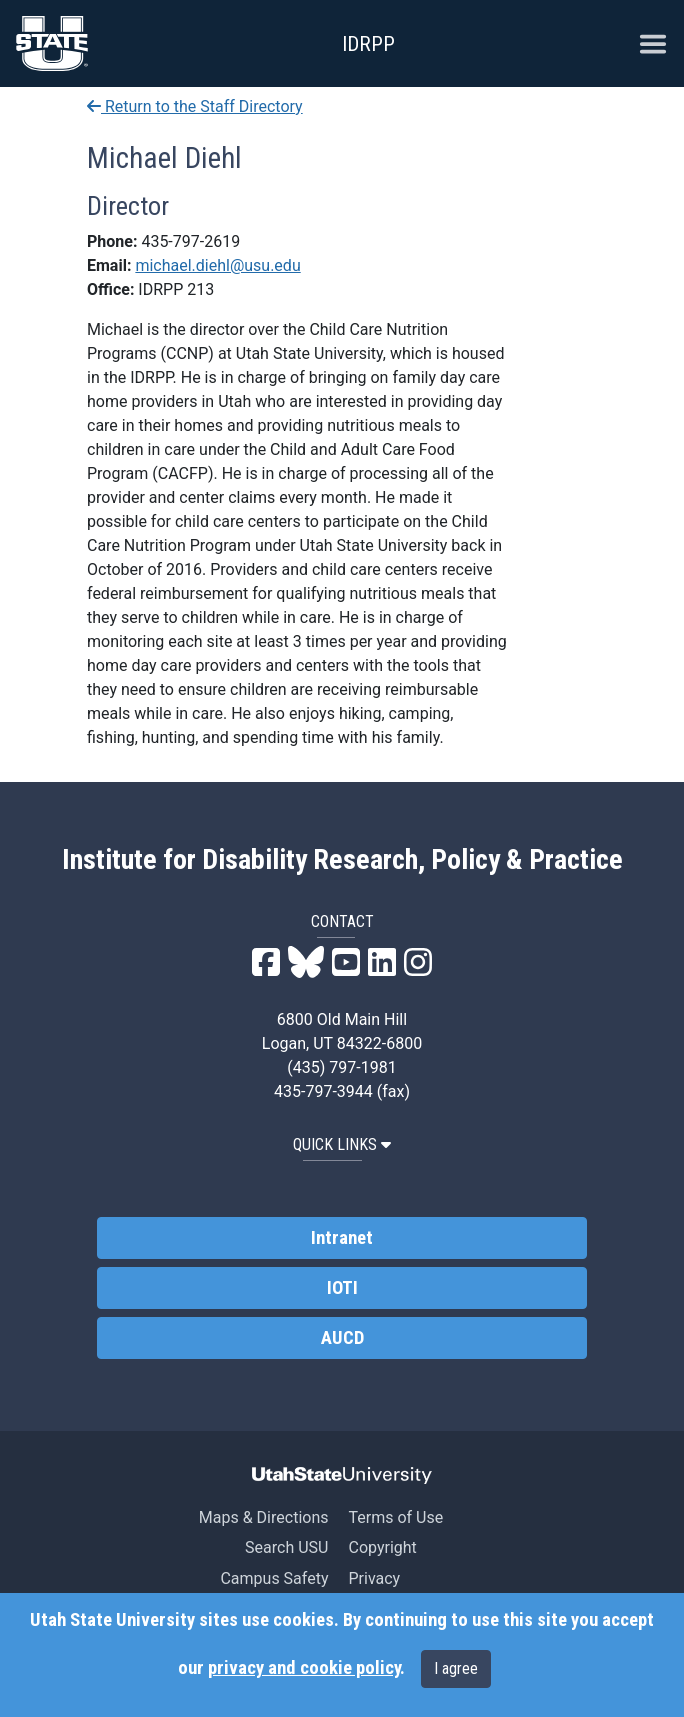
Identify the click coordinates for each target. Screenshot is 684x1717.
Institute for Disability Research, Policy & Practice (342, 860)
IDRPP (368, 44)
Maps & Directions (264, 1517)
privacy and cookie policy (304, 1668)
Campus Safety (274, 1578)
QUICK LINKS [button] (342, 1144)
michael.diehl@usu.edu (217, 265)
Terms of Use (395, 1517)
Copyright (382, 1547)
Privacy (374, 1578)
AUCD (342, 1338)
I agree (456, 1668)
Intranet (342, 1238)
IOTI (342, 1288)
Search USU (286, 1547)
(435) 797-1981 (341, 1067)
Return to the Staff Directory (195, 106)
